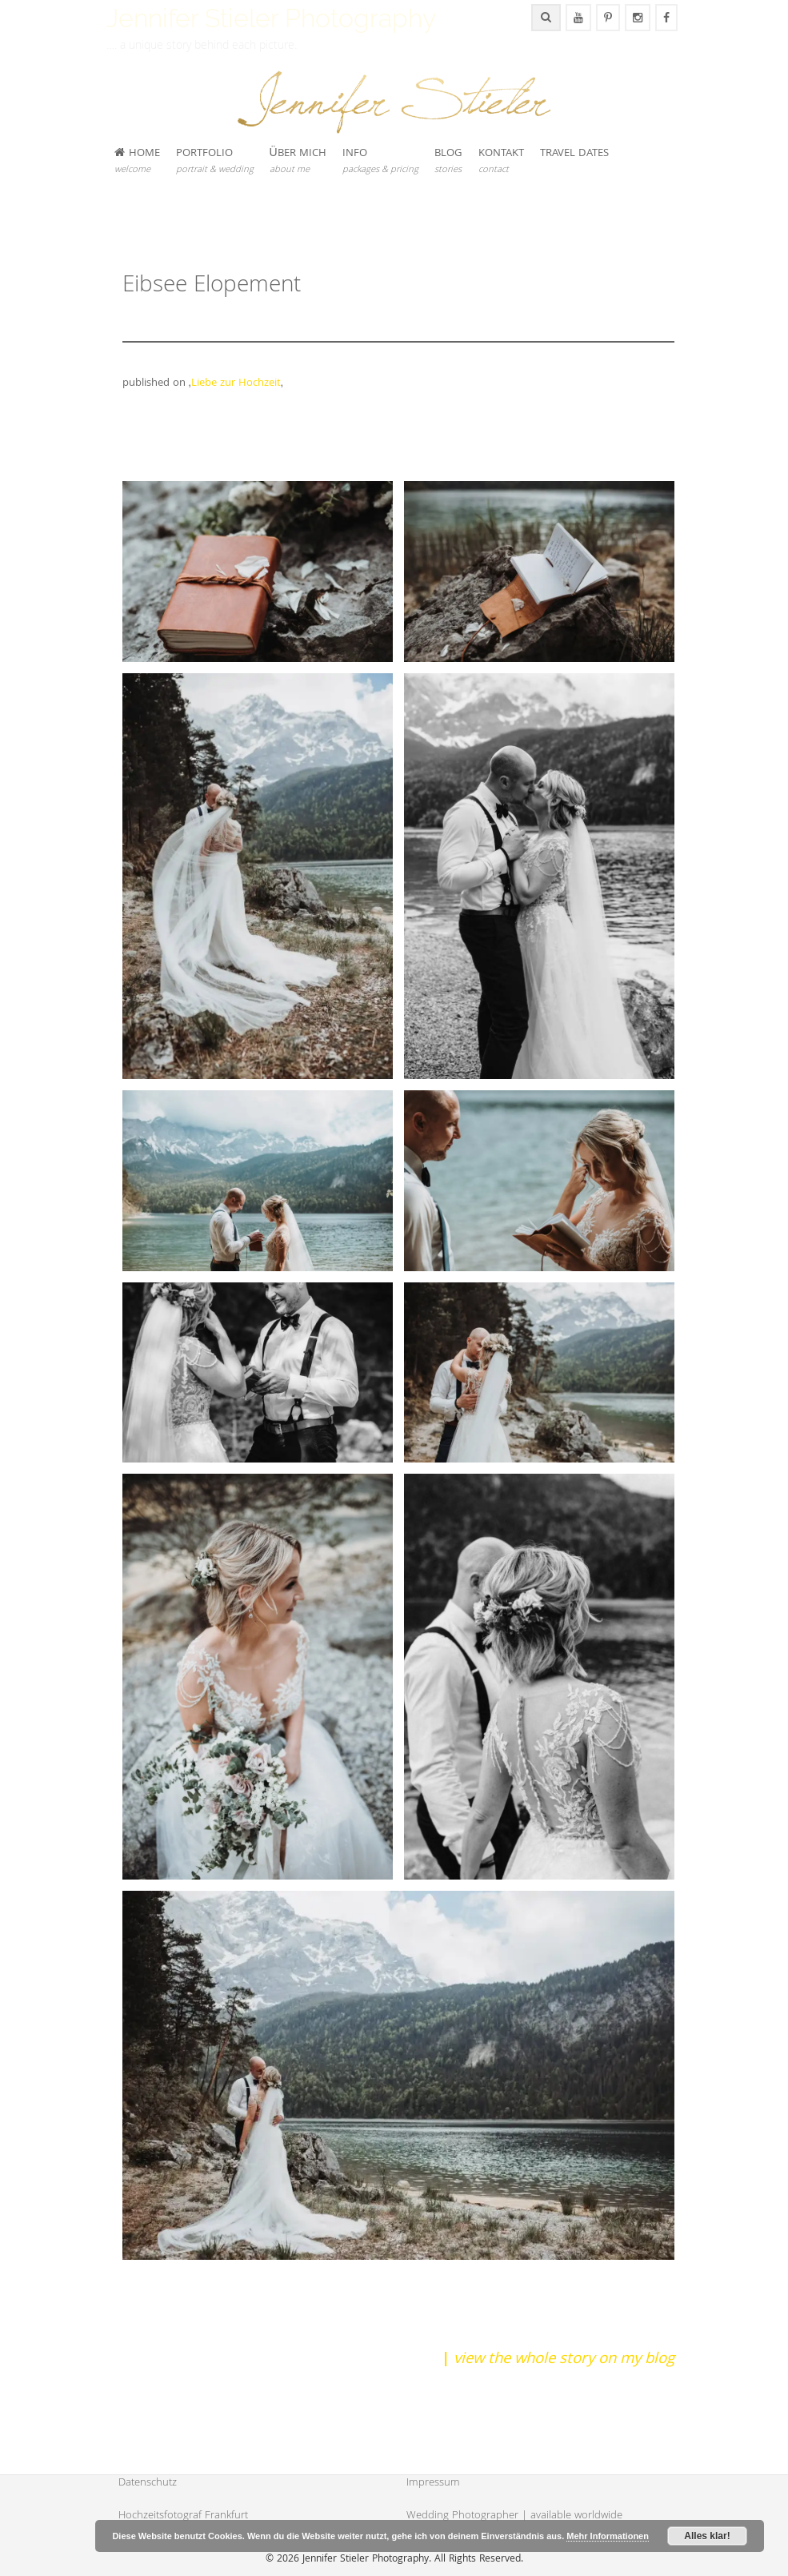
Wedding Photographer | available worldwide (514, 2516)
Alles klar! (707, 2536)
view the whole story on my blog (564, 2360)
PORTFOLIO (215, 161)
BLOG (448, 161)
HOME (137, 161)
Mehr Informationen (607, 2536)
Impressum (433, 2483)
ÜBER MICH (298, 161)
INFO (380, 161)
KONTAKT (501, 161)
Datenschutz (147, 2483)
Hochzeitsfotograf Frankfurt (183, 2516)
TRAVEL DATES (574, 154)
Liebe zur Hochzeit (236, 383)
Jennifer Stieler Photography (271, 18)
